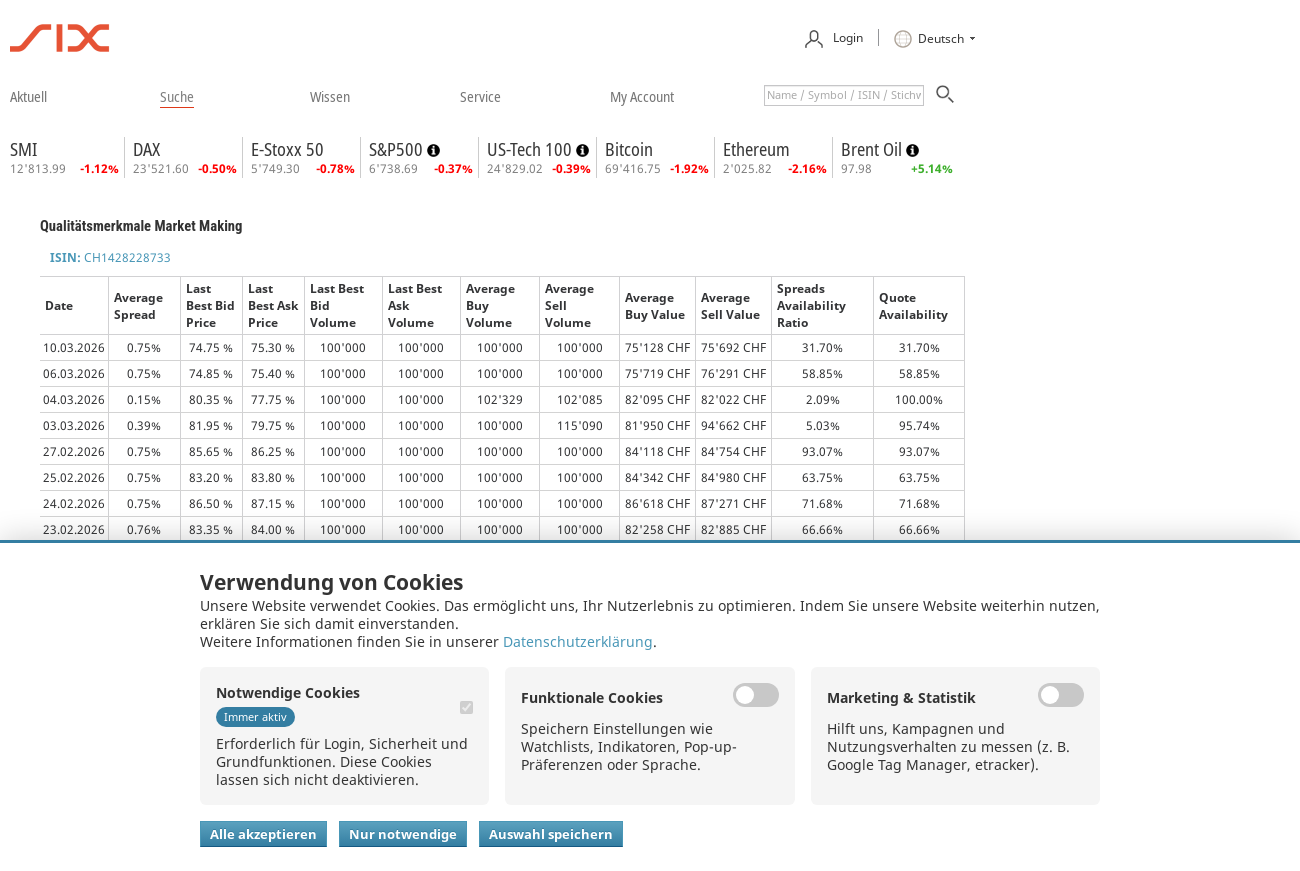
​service (480, 96)
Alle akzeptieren (263, 834)
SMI (23, 149)
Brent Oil (873, 149)
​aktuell (28, 96)
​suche (177, 96)
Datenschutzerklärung (578, 641)
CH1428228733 (110, 257)
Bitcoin (629, 149)
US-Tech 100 (531, 149)
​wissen (330, 96)
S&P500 (398, 149)
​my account (642, 96)
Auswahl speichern (551, 834)
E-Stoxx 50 (287, 149)
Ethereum (756, 149)
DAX (146, 149)
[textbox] (844, 95)
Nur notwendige (403, 834)
